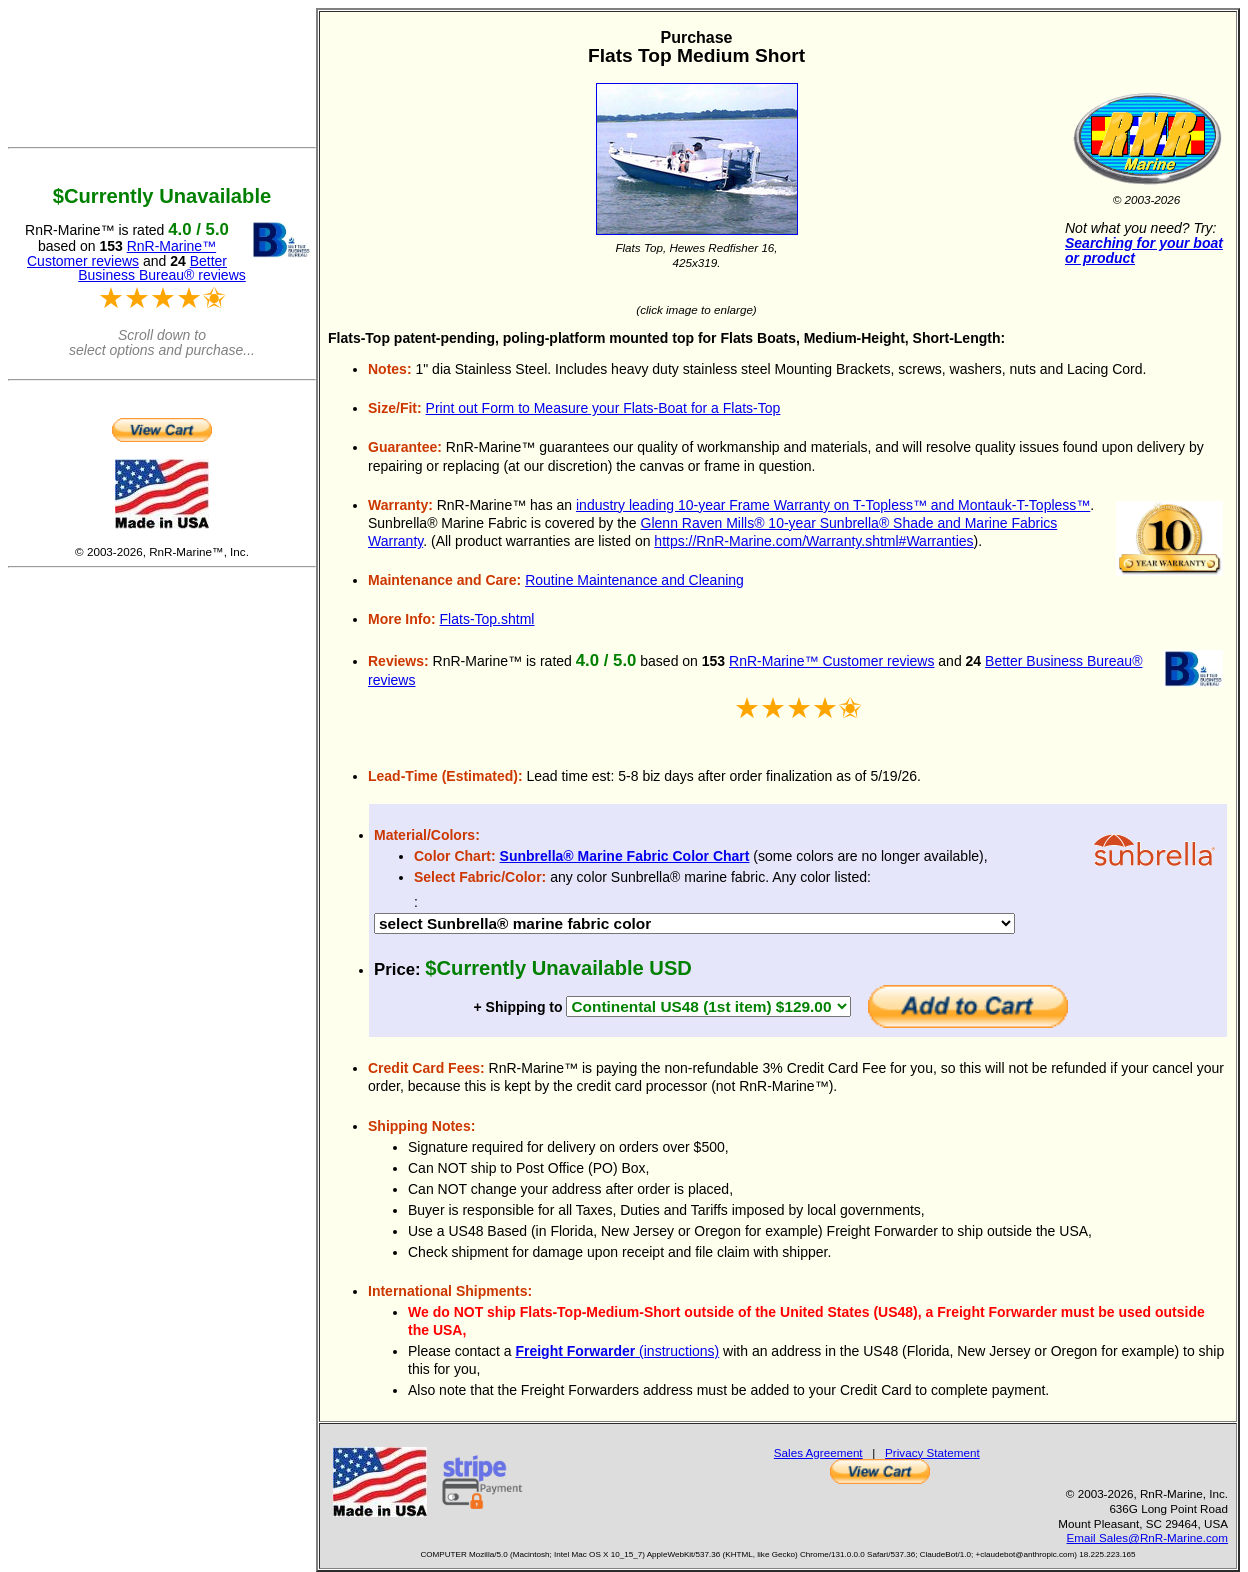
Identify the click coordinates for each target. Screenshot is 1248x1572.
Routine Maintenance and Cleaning (634, 580)
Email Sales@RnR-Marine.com (1147, 1537)
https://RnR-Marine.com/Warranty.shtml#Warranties (813, 541)
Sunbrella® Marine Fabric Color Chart (625, 856)
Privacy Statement (932, 1452)
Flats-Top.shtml (487, 619)
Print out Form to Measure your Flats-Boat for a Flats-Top (603, 408)
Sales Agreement (818, 1452)
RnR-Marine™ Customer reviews (831, 661)
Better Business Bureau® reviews (162, 268)
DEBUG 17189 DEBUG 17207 (694, 923)
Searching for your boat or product (1144, 250)
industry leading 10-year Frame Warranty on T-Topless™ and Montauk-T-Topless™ (833, 505)
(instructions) (617, 1351)
